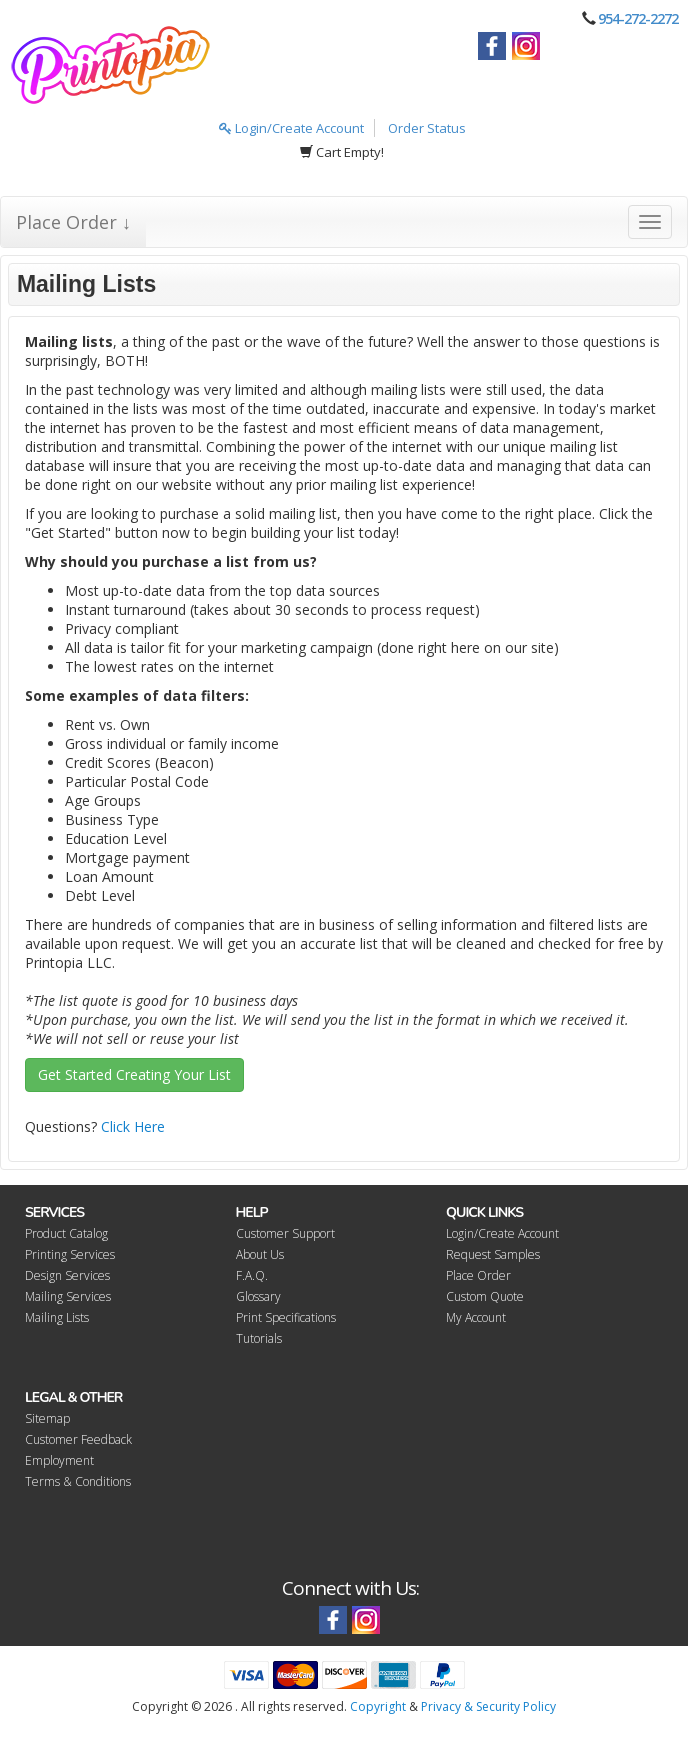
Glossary (258, 1296)
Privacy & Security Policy (488, 1706)
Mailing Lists (57, 1317)
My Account (476, 1317)
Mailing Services (68, 1296)
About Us (260, 1254)
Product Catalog (66, 1233)
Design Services (67, 1275)
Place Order (478, 1275)
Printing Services (70, 1254)
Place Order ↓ (73, 222)
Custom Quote (485, 1296)
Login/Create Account (291, 128)
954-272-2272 (638, 18)
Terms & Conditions (78, 1481)
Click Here (133, 1126)
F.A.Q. (252, 1275)
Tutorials (259, 1338)
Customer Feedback (78, 1439)
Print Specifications (286, 1317)
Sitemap (47, 1418)
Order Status (427, 128)
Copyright (378, 1706)
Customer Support (285, 1233)
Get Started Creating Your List (134, 1074)
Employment (59, 1460)
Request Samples (493, 1254)
